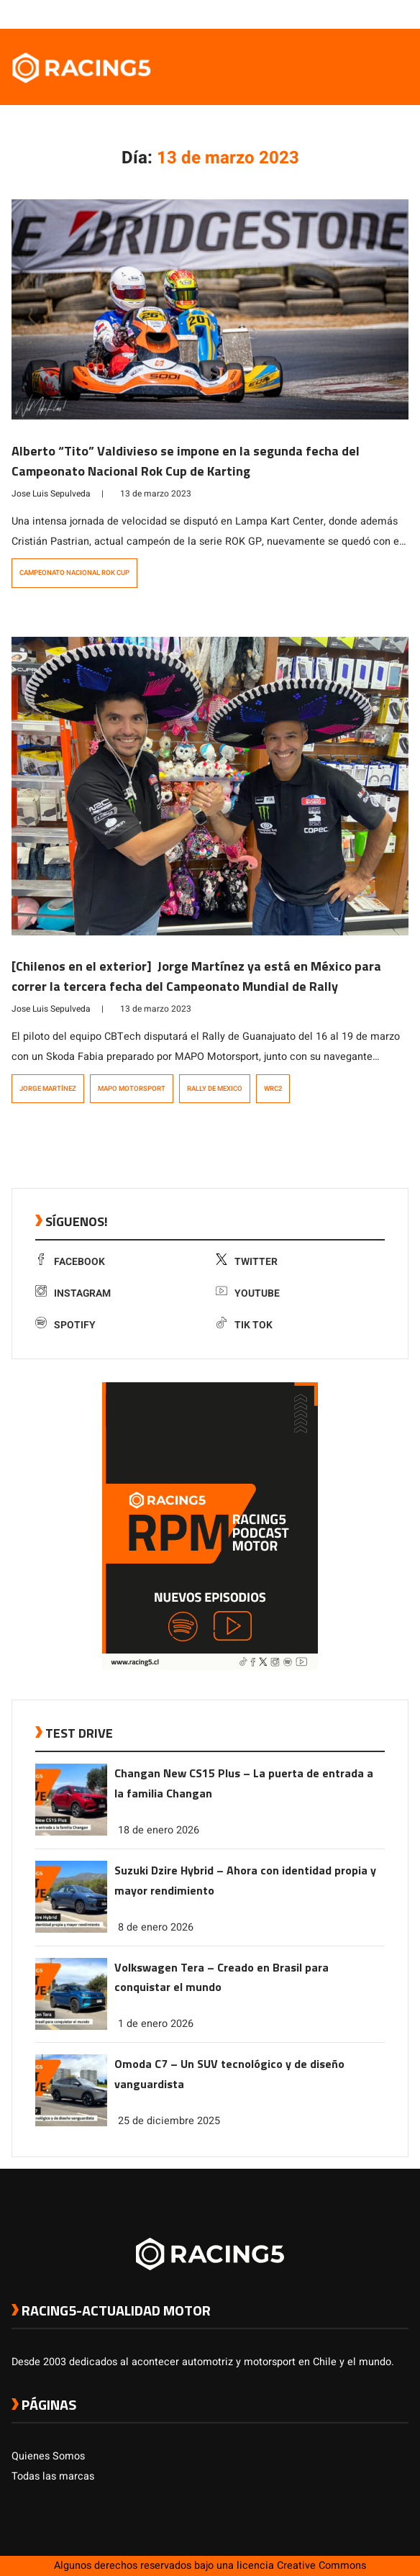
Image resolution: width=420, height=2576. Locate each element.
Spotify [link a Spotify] (65, 1325)
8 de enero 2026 (155, 1927)
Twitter (247, 1261)
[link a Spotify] (387, 14)
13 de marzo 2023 (155, 493)
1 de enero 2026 (155, 2023)
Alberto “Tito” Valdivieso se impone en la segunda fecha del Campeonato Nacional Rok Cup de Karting (186, 461)
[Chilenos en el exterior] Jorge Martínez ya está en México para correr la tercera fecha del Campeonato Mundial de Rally (196, 976)
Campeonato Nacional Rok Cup (74, 573)
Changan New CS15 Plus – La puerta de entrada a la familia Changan (243, 1783)
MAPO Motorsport (131, 1089)
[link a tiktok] (401, 14)
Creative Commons (321, 2565)
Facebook (70, 1261)
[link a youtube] (372, 14)
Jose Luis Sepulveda (51, 493)
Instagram (73, 1293)
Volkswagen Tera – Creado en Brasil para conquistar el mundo (221, 1977)
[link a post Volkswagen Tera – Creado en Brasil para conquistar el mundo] (71, 2026)
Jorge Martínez (47, 1089)
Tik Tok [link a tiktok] (244, 1325)
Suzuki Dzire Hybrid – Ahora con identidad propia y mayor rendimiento (245, 1880)
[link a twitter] (344, 14)
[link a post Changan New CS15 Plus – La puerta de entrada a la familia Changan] (71, 1832)
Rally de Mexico (214, 1089)
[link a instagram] (358, 14)
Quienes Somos (48, 2456)
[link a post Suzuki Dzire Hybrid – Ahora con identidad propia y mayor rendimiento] (71, 1929)
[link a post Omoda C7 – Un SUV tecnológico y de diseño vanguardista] (71, 2123)
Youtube (248, 1293)
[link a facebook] (329, 14)
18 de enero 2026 (158, 1830)
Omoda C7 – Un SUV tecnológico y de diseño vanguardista (229, 2073)
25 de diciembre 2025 (169, 2120)
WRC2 (273, 1089)
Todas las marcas (53, 2476)
